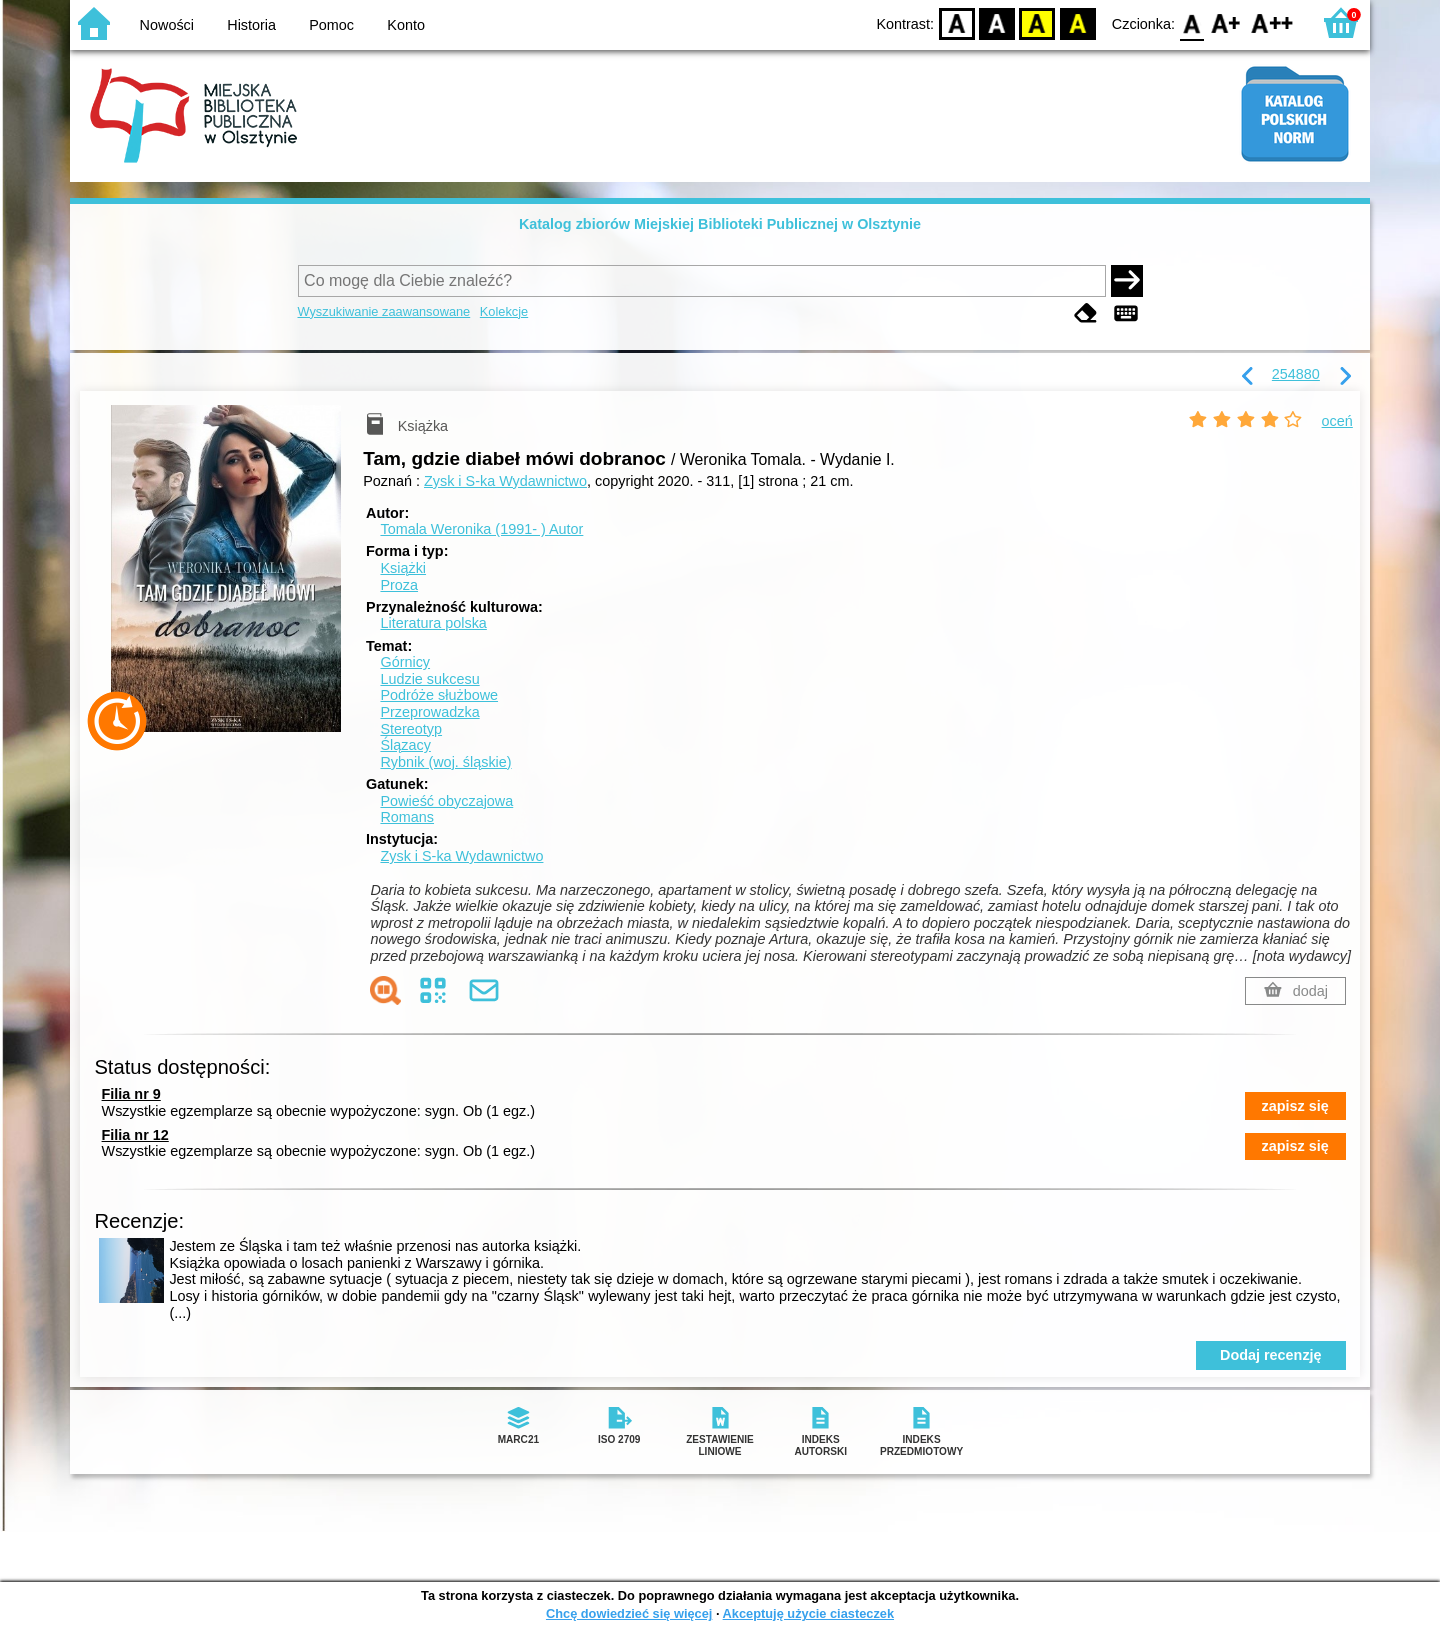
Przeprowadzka (429, 712)
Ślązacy (405, 745)
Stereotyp (411, 729)
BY (1077, 22)
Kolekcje (504, 311)
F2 (1272, 22)
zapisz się (1295, 1106)
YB (1037, 22)
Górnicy (405, 662)
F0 (1191, 22)
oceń (1337, 421)
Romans (407, 817)
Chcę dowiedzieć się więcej (629, 1613)
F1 (1226, 22)
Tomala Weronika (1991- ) (481, 529)
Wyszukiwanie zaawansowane (384, 311)
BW (997, 22)
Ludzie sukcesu (429, 679)
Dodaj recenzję (1271, 1355)
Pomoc (331, 25)
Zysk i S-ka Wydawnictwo (505, 481)
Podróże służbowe (439, 695)
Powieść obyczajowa (446, 801)
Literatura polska (433, 623)
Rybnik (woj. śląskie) (445, 762)
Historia (251, 25)
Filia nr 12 (135, 1135)
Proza (399, 585)
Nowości (167, 25)
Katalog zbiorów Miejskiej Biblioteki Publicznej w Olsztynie (720, 224)
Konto (406, 25)
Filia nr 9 (131, 1094)
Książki (403, 568)
